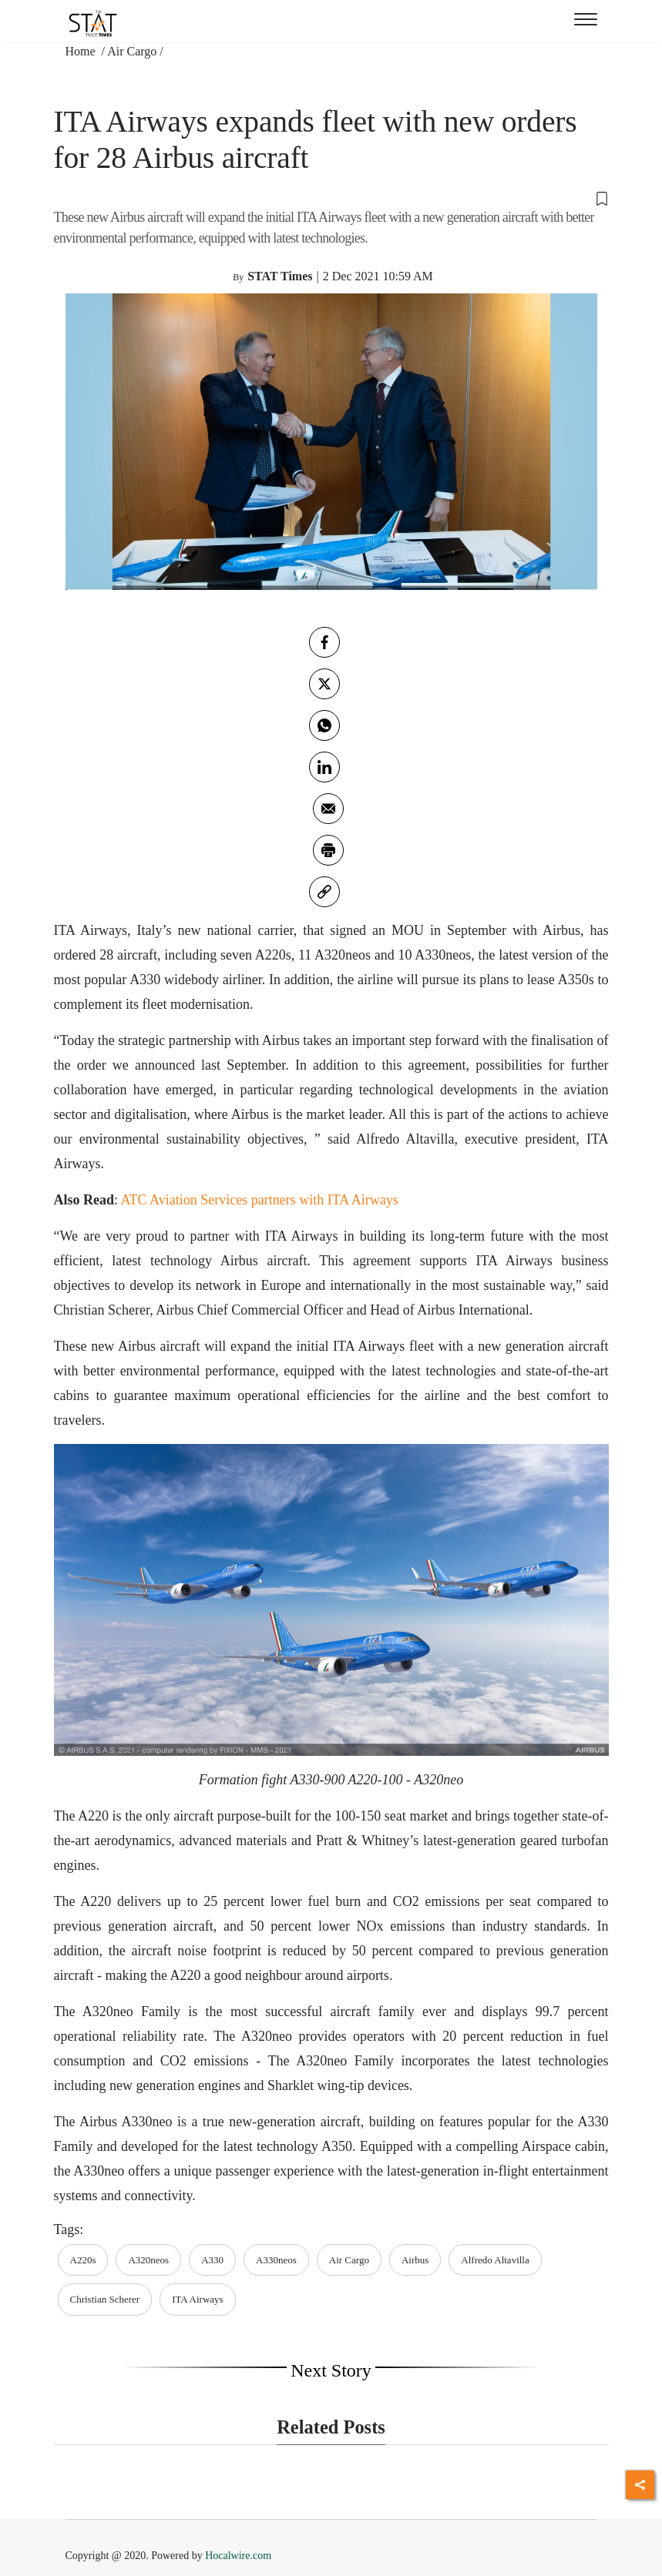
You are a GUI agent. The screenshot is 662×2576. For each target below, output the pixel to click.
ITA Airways (197, 2299)
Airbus (415, 2260)
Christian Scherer (105, 2299)
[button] (331, 198)
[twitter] (324, 683)
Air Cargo (131, 51)
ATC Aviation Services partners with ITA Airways (259, 1200)
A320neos (148, 2260)
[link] (324, 891)
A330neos (276, 2260)
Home (82, 51)
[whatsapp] (324, 725)
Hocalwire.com (238, 2555)
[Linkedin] (324, 767)
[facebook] (324, 642)
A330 (212, 2260)
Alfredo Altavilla (495, 2260)
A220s (83, 2260)
